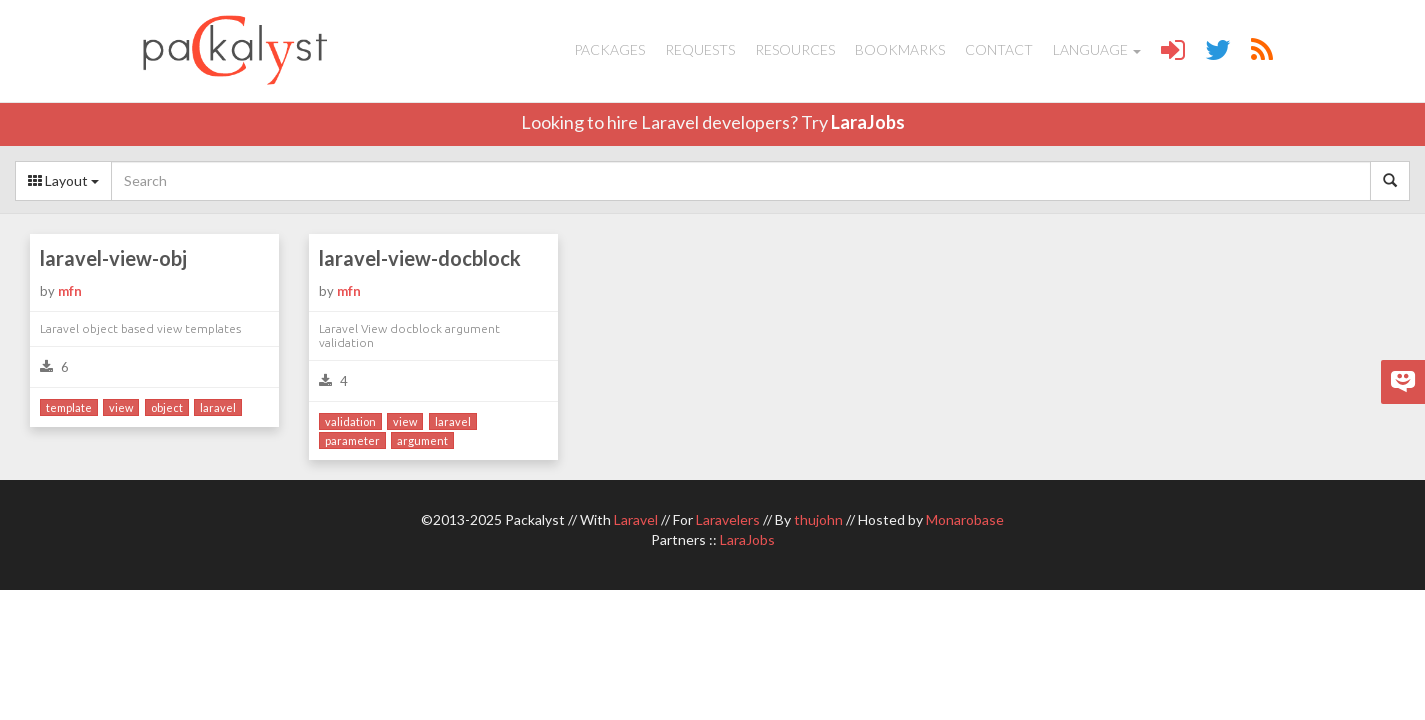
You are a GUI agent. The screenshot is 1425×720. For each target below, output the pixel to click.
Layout (63, 180)
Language (1097, 49)
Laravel (636, 519)
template (69, 407)
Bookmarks (900, 49)
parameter (352, 440)
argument (422, 440)
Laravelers (728, 519)
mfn (70, 291)
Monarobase (965, 519)
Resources (795, 49)
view (121, 407)
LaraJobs (868, 122)
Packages (609, 49)
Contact (999, 49)
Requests (700, 49)
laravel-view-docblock (420, 258)
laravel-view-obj (113, 258)
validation (350, 421)
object (167, 407)
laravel (218, 407)
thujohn (818, 519)
